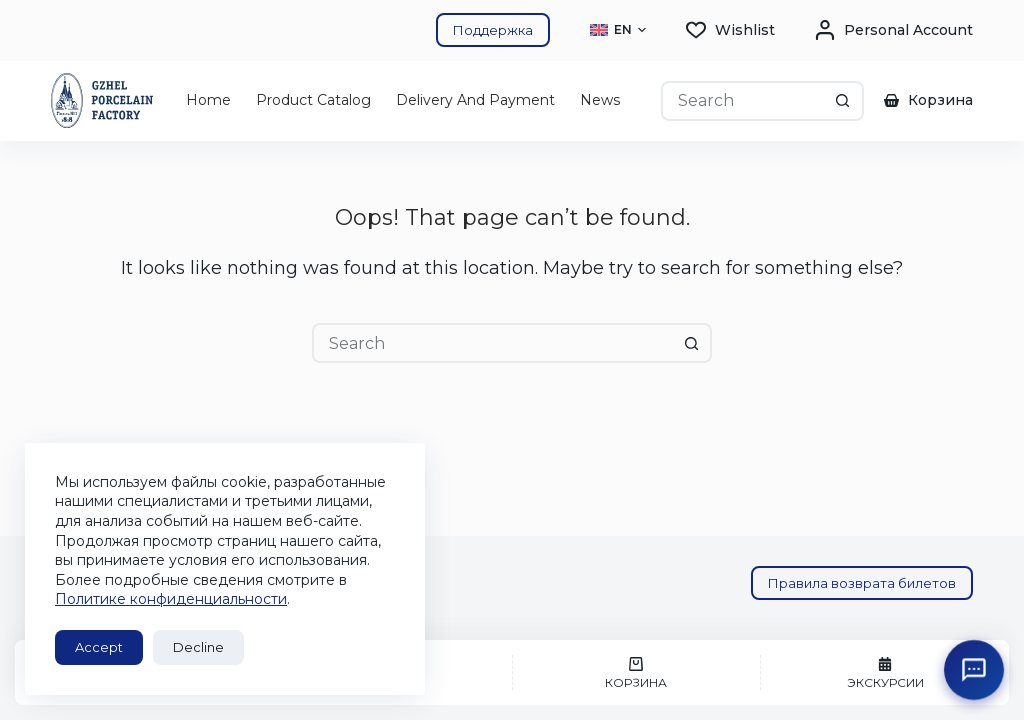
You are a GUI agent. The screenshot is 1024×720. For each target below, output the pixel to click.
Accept (99, 647)
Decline (198, 647)
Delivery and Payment (475, 100)
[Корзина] (637, 672)
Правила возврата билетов (862, 583)
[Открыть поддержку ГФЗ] (974, 670)
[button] (618, 30)
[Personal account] (894, 30)
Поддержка (493, 30)
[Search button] (844, 101)
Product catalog (313, 100)
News (600, 100)
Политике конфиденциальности (171, 599)
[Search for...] (742, 101)
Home (208, 100)
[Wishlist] (730, 30)
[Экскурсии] (885, 672)
